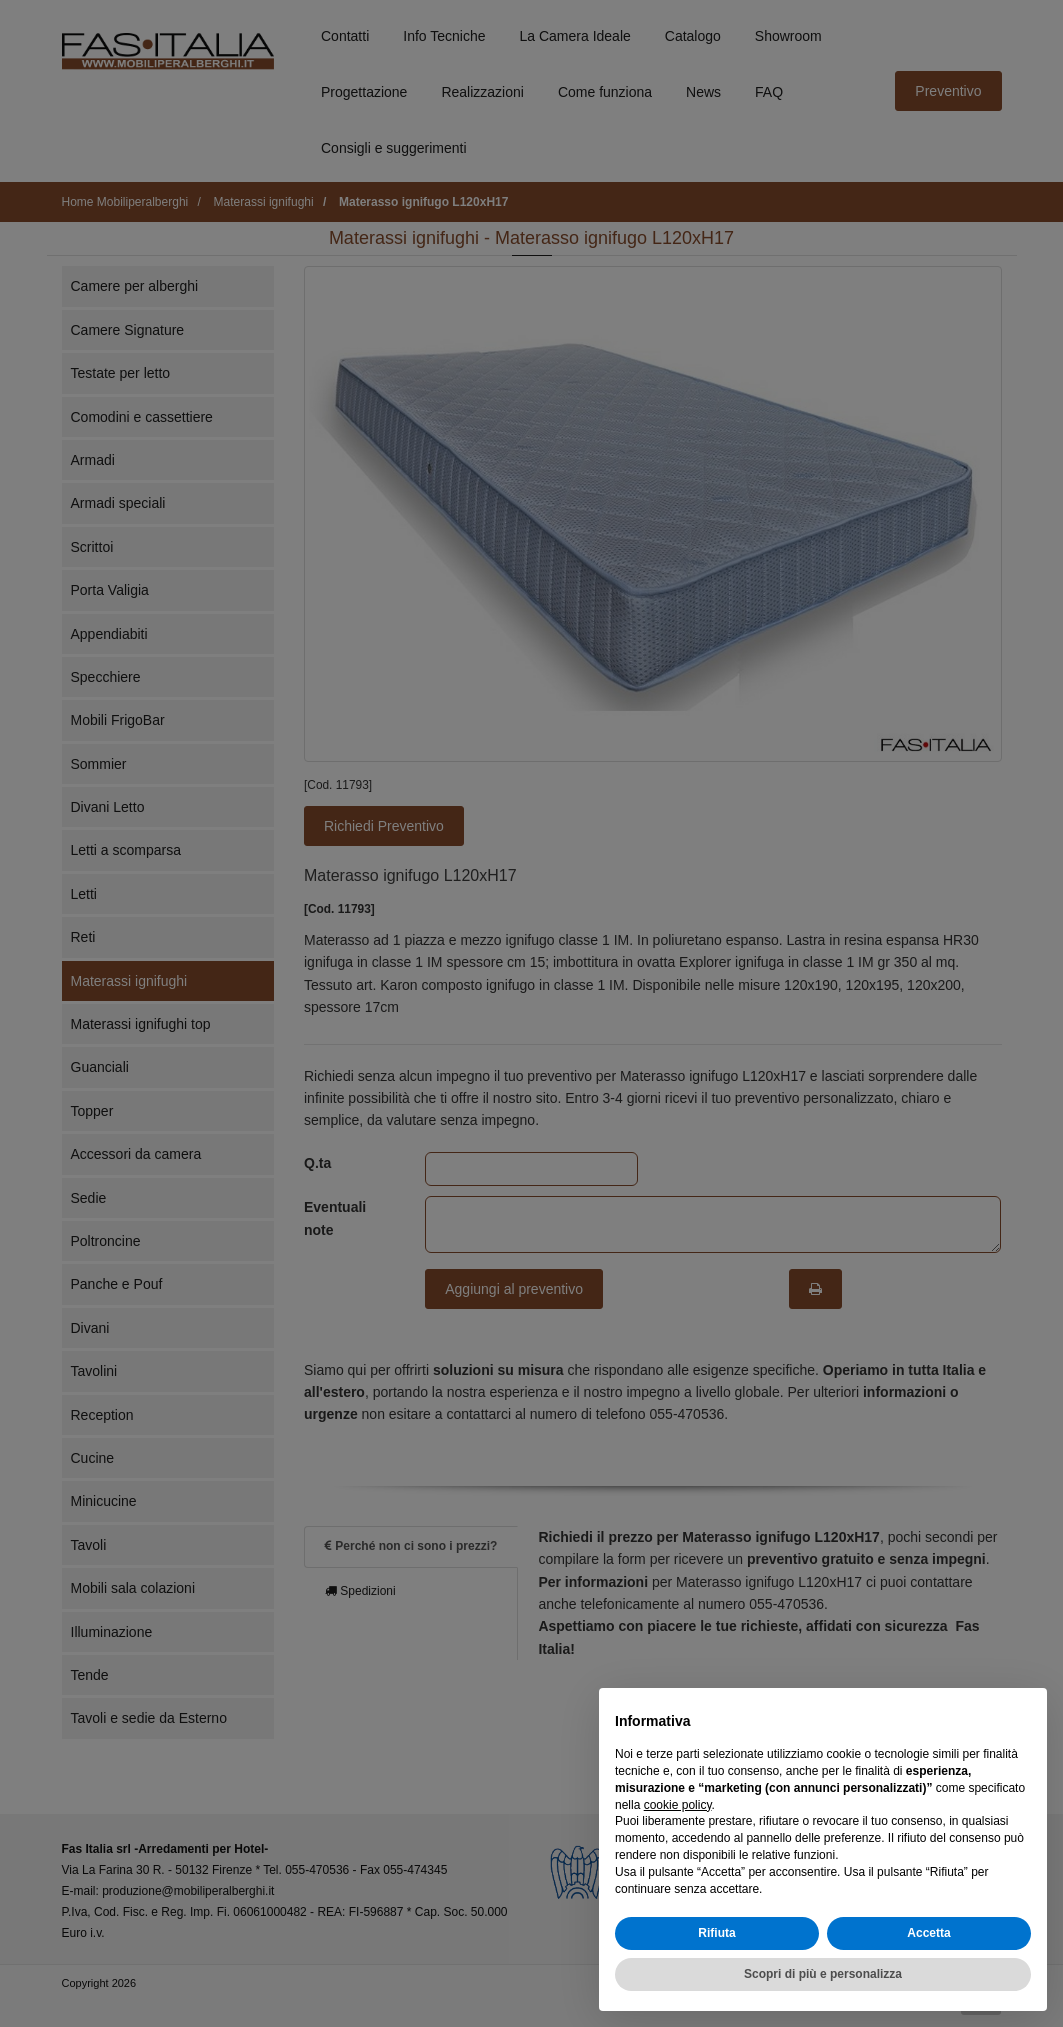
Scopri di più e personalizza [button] (823, 1974)
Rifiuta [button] (716, 1933)
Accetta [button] (928, 1933)
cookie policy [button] (678, 1805)
